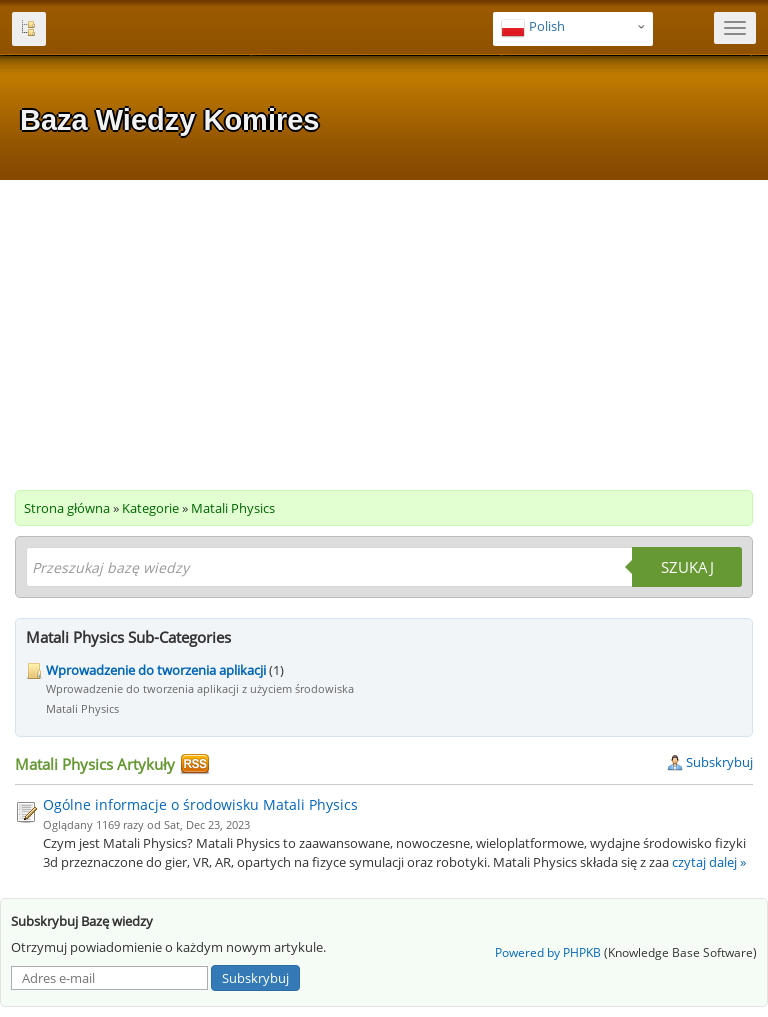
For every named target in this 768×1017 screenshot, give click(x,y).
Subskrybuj (710, 762)
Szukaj (687, 567)
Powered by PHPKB (548, 952)
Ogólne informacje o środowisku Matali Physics (200, 804)
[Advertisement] (384, 330)
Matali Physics (233, 508)
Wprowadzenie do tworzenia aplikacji (156, 670)
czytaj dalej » (709, 862)
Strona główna (67, 508)
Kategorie (150, 508)
